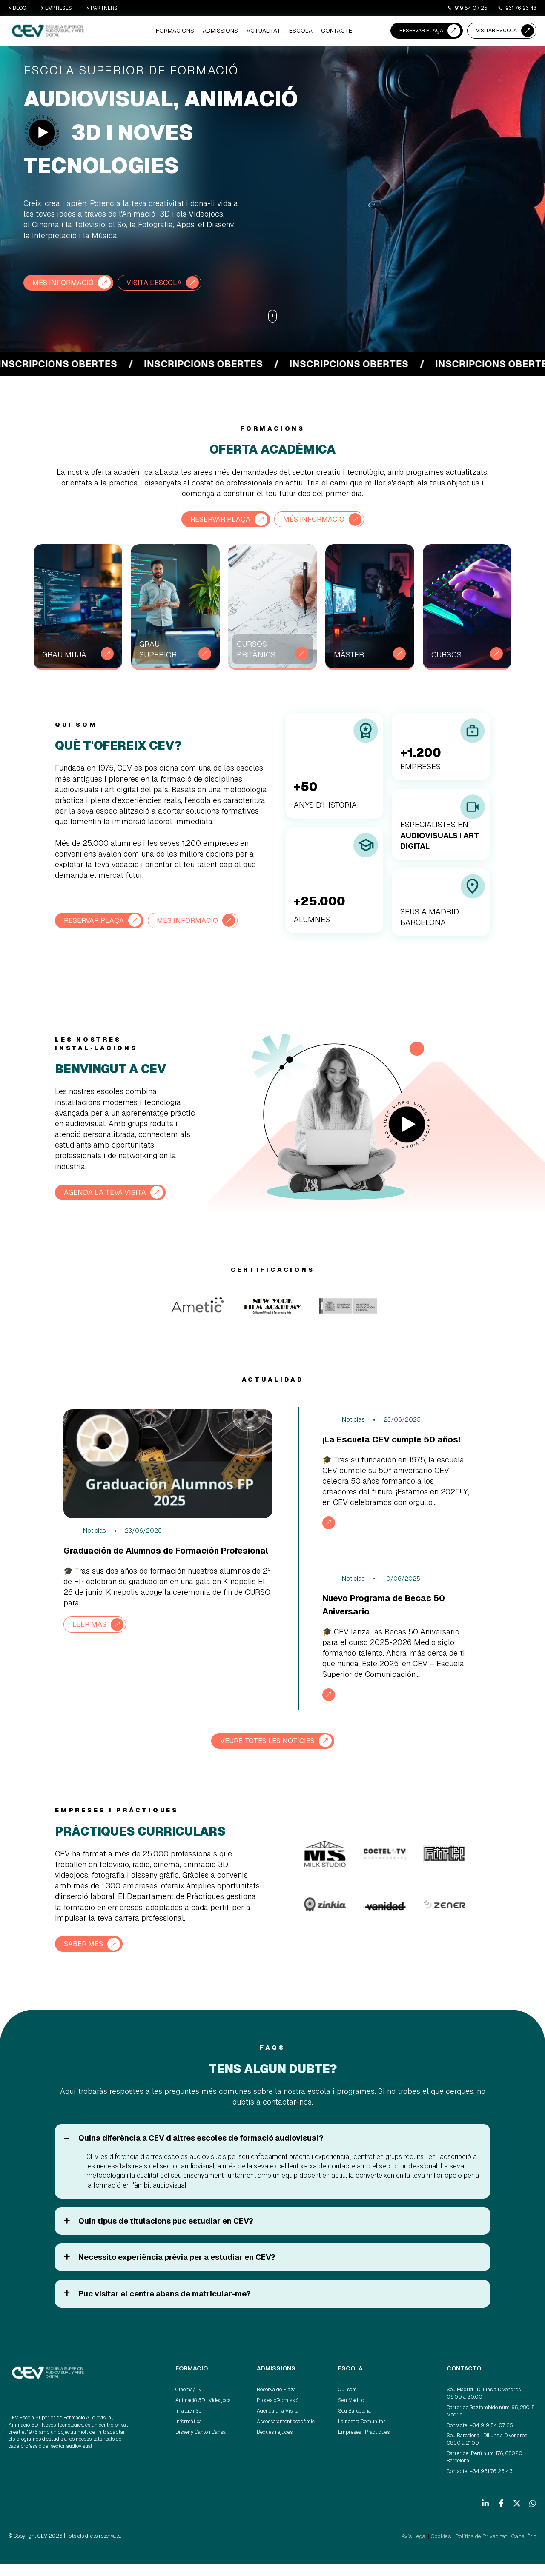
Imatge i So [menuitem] (188, 2423)
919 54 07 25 (467, 8)
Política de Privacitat (486, 2548)
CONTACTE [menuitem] (338, 32)
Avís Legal (425, 2548)
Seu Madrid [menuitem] (351, 2413)
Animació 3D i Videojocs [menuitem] (202, 2413)
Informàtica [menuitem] (188, 2433)
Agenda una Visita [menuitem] (277, 2423)
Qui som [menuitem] (347, 2402)
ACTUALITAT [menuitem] (271, 32)
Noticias (94, 1530)
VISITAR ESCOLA (496, 30)
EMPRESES (56, 8)
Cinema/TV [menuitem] (188, 2402)
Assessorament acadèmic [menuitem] (286, 2433)
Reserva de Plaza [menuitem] (276, 2402)
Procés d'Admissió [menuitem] (277, 2413)
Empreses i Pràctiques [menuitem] (364, 2444)
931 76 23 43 (517, 8)
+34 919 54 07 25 (491, 2437)
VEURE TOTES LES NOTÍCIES (267, 1754)
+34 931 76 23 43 (491, 2483)
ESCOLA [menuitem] (305, 32)
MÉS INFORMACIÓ (65, 283)
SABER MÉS (85, 1957)
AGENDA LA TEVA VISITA (108, 1192)
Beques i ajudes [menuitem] (275, 2444)
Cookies (449, 2548)
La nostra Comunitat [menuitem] (361, 2433)
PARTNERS (102, 8)
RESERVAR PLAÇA (421, 30)
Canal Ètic (524, 2548)
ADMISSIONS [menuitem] (231, 32)
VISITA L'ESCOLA (162, 283)
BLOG (17, 8)
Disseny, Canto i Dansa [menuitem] (200, 2444)
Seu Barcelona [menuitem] (354, 2423)
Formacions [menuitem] (190, 32)
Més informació (316, 519)
